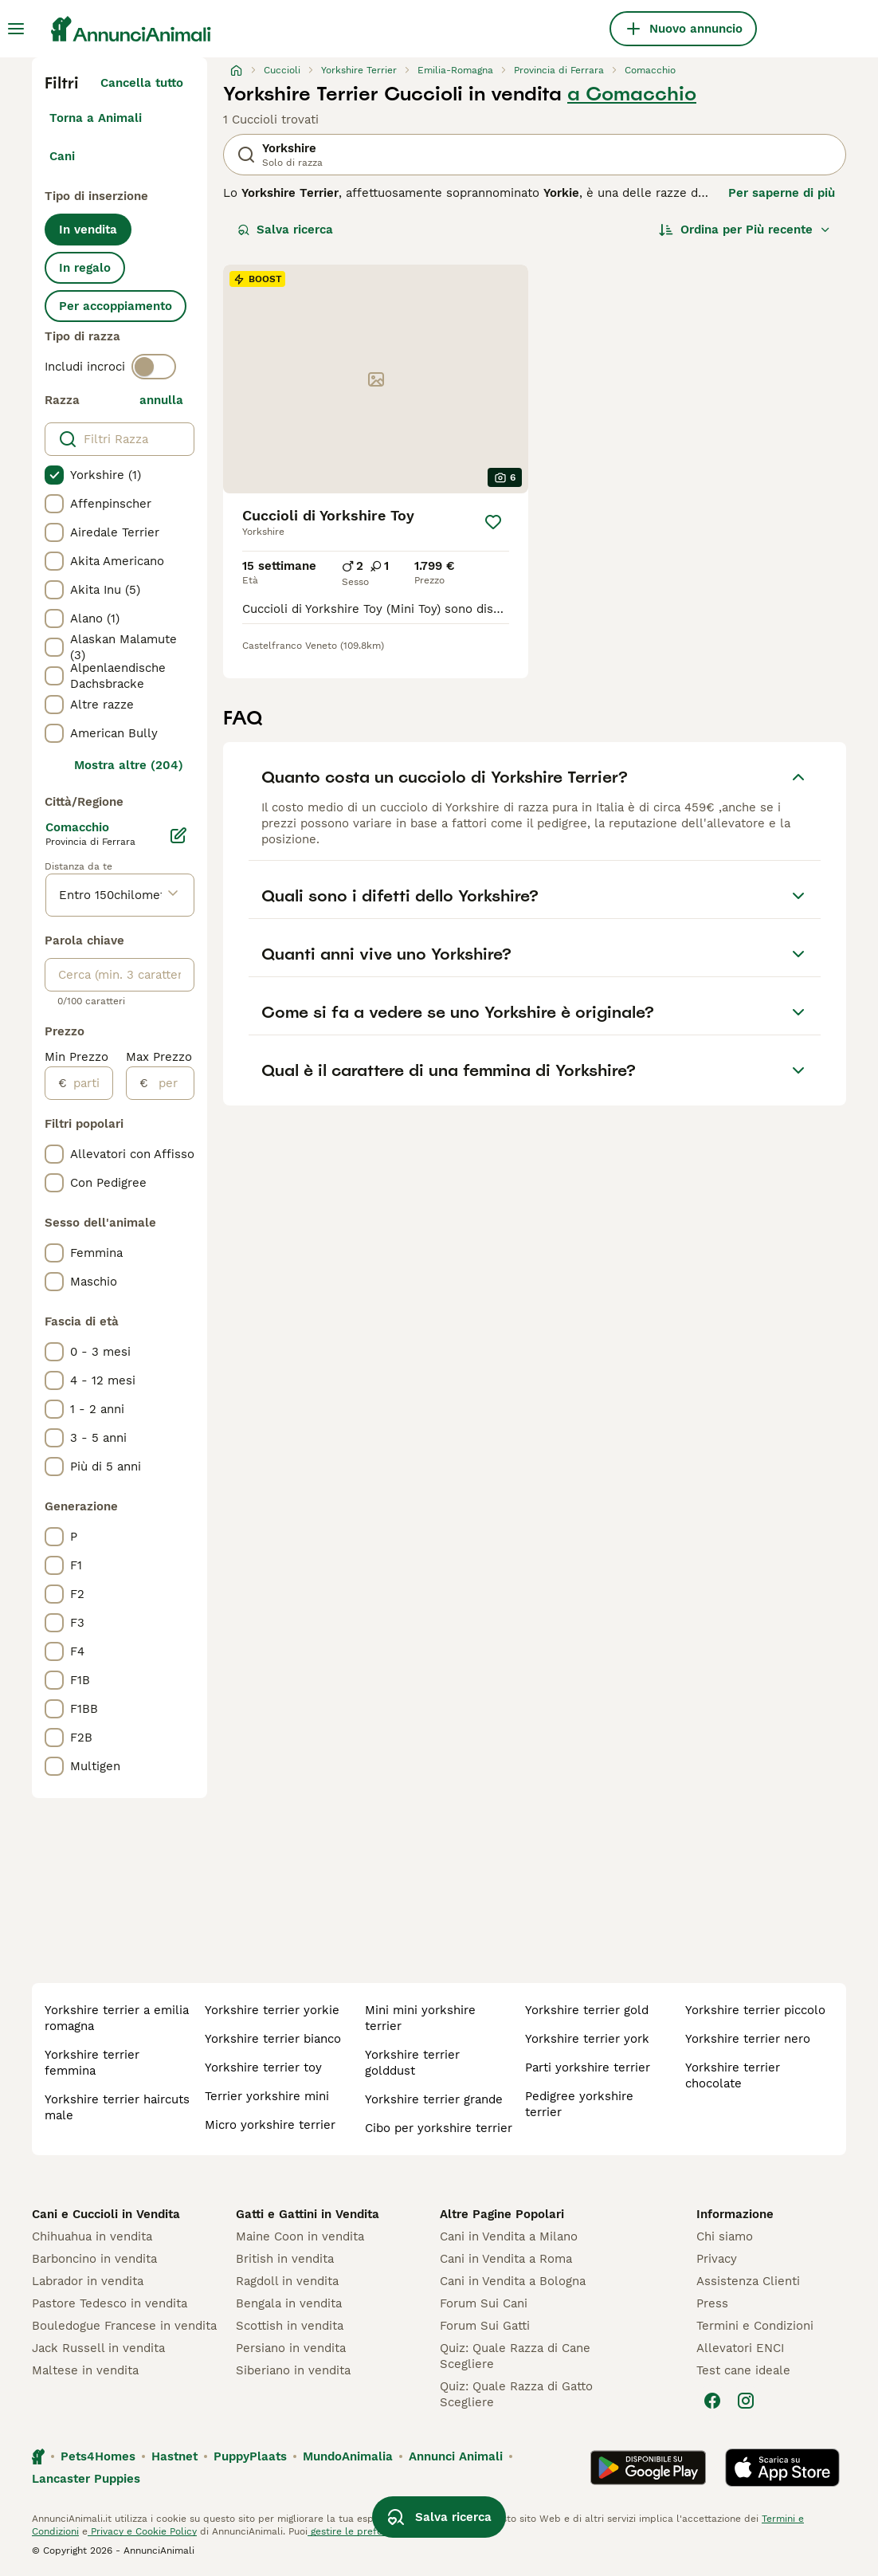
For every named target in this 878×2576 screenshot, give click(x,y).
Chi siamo (724, 2236)
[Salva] (493, 522)
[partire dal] (89, 1083)
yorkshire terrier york (587, 2039)
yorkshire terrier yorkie (272, 2010)
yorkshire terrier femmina (92, 2063)
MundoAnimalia (348, 2456)
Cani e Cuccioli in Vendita (106, 2214)
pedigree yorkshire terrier (579, 2104)
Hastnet (174, 2456)
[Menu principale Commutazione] (16, 29)
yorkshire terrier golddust (412, 2063)
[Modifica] (178, 835)
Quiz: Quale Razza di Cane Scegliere (515, 2356)
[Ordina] (745, 229)
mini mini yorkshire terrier (420, 2018)
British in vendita (285, 2259)
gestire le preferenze (358, 2531)
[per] (171, 1083)
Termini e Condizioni (754, 2326)
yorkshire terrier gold (587, 2010)
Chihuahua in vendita (92, 2236)
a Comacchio (631, 94)
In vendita (88, 229)
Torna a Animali (95, 118)
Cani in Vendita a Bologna (513, 2281)
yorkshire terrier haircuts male (117, 2107)
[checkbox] (54, 475)
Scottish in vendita (289, 2326)
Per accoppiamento (115, 306)
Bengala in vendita (289, 2303)
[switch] (153, 366)
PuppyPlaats (250, 2456)
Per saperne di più (781, 193)
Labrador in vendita (87, 2281)
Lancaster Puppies (86, 2479)
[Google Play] (648, 2467)
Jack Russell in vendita (98, 2348)
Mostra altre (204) (128, 765)
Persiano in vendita (291, 2348)
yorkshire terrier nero (747, 2039)
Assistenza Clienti (748, 2281)
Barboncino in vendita (94, 2259)
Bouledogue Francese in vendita (124, 2326)
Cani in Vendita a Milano (509, 2236)
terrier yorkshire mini (267, 2096)
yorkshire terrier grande (434, 2099)
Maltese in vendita (85, 2370)
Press (712, 2303)
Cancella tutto (141, 83)
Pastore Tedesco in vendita (109, 2303)
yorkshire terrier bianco (273, 2039)
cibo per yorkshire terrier (438, 2128)
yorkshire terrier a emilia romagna (117, 2018)
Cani (62, 156)
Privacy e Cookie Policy (142, 2531)
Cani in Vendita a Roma (506, 2259)
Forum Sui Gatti (485, 2326)
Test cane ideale (743, 2370)
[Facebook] (712, 2401)
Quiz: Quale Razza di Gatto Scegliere (516, 2394)
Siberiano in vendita (293, 2370)
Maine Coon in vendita (300, 2236)
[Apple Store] (782, 2467)
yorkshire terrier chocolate (732, 2075)
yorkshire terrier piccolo (755, 2010)
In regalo (85, 268)
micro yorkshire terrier (270, 2125)
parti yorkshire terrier (587, 2067)
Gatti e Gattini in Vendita (307, 2214)
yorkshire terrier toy (263, 2067)
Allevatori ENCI (740, 2348)
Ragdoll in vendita (287, 2281)
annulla (161, 400)
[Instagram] (746, 2401)
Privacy (716, 2259)
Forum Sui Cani (483, 2303)
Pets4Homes (98, 2456)
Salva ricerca (285, 229)
